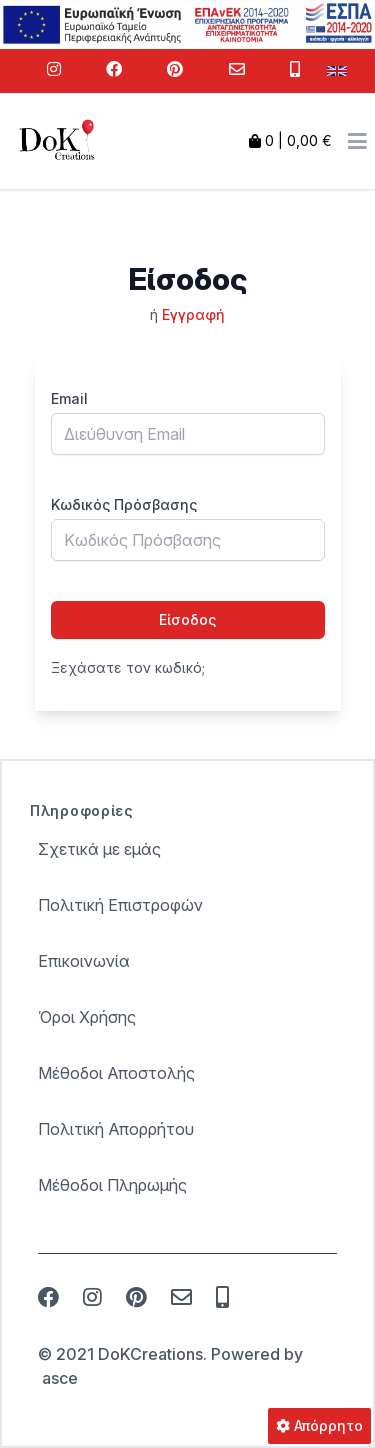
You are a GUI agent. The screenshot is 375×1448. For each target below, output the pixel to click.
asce (60, 1378)
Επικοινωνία (84, 961)
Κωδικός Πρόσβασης (124, 504)
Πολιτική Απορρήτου (116, 1129)
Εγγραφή (193, 314)
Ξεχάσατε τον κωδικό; (128, 667)
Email (69, 398)
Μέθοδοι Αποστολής (116, 1073)
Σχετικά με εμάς (99, 849)
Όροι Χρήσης (87, 1017)
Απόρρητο (319, 1425)
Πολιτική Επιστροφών (120, 905)
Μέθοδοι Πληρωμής (112, 1185)
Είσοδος (187, 619)
